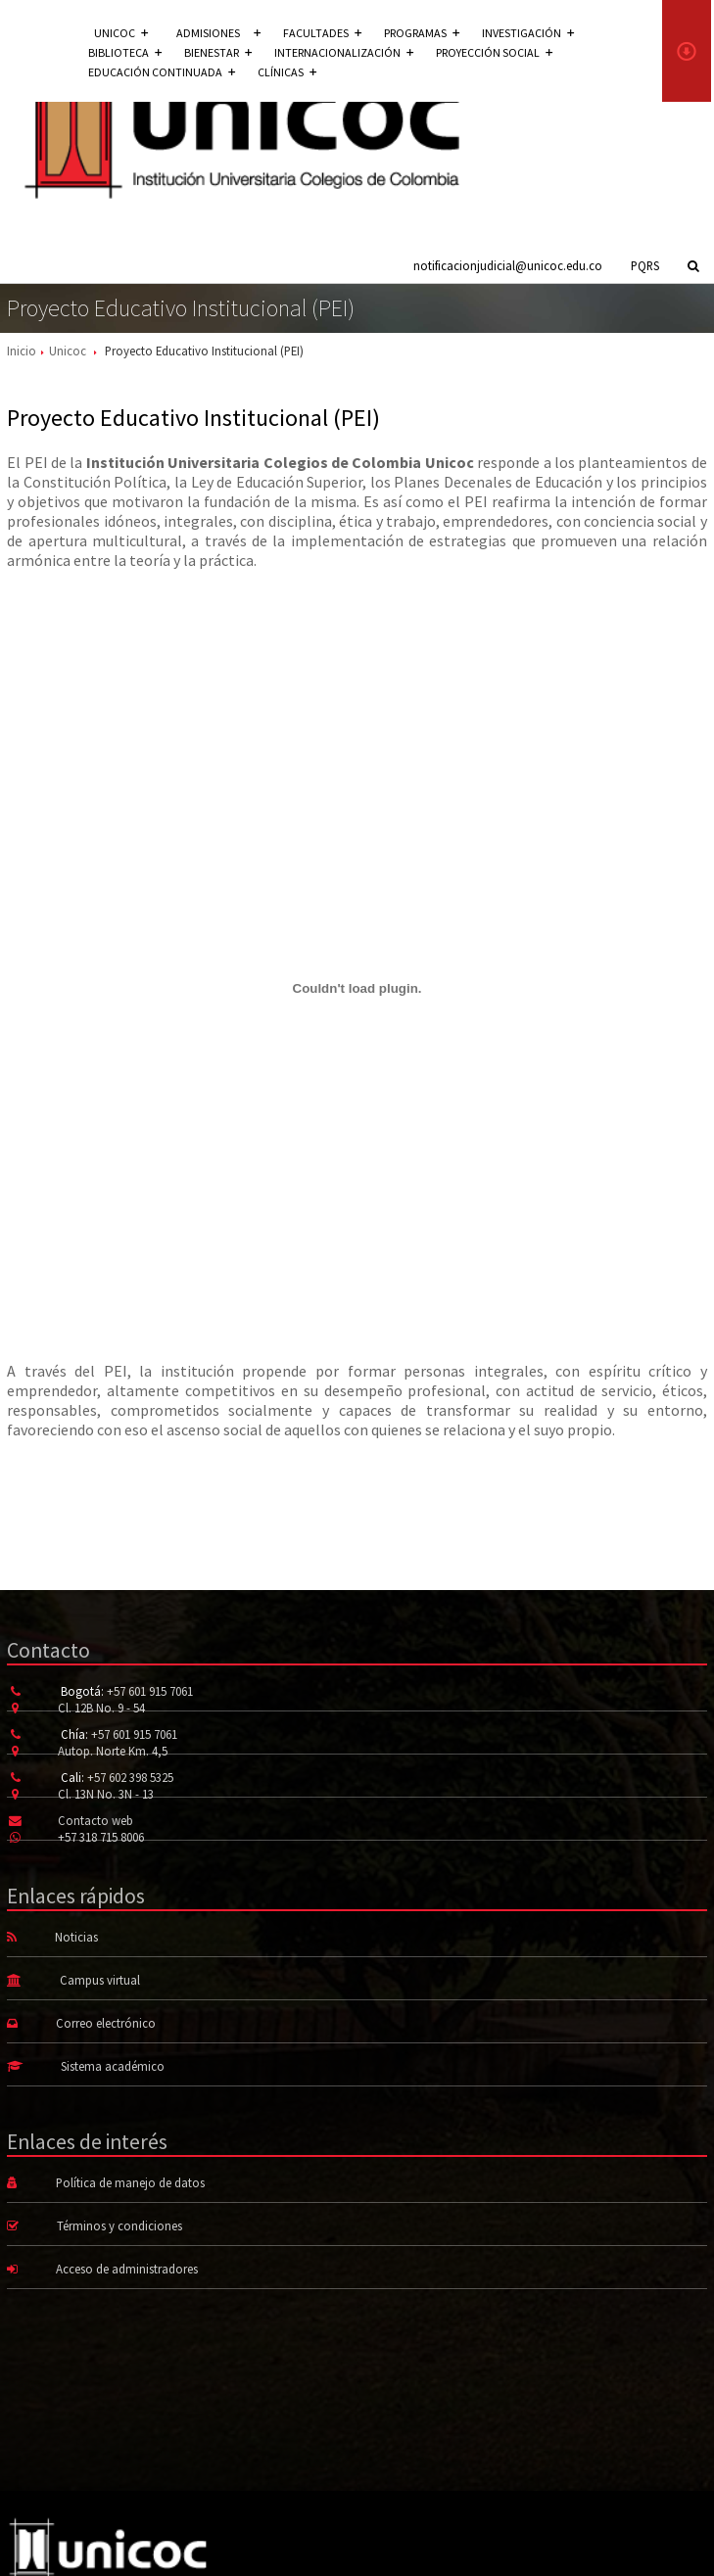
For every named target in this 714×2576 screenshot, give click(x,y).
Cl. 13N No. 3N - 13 (106, 1794)
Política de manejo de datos (130, 2182)
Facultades (322, 32)
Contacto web (95, 1820)
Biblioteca (125, 52)
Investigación (528, 32)
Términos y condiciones (119, 2225)
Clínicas (287, 72)
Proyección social (494, 52)
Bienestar (218, 52)
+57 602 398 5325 (130, 1777)
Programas (421, 32)
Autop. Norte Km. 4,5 (112, 1750)
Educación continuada (161, 72)
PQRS (645, 265)
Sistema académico (113, 2066)
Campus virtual (100, 1980)
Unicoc (67, 350)
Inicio (21, 350)
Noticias (76, 1936)
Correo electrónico (106, 2023)
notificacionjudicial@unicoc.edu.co (507, 265)
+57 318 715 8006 (101, 1837)
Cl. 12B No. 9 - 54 (101, 1707)
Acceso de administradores (127, 2268)
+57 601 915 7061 (150, 1691)
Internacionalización (343, 52)
